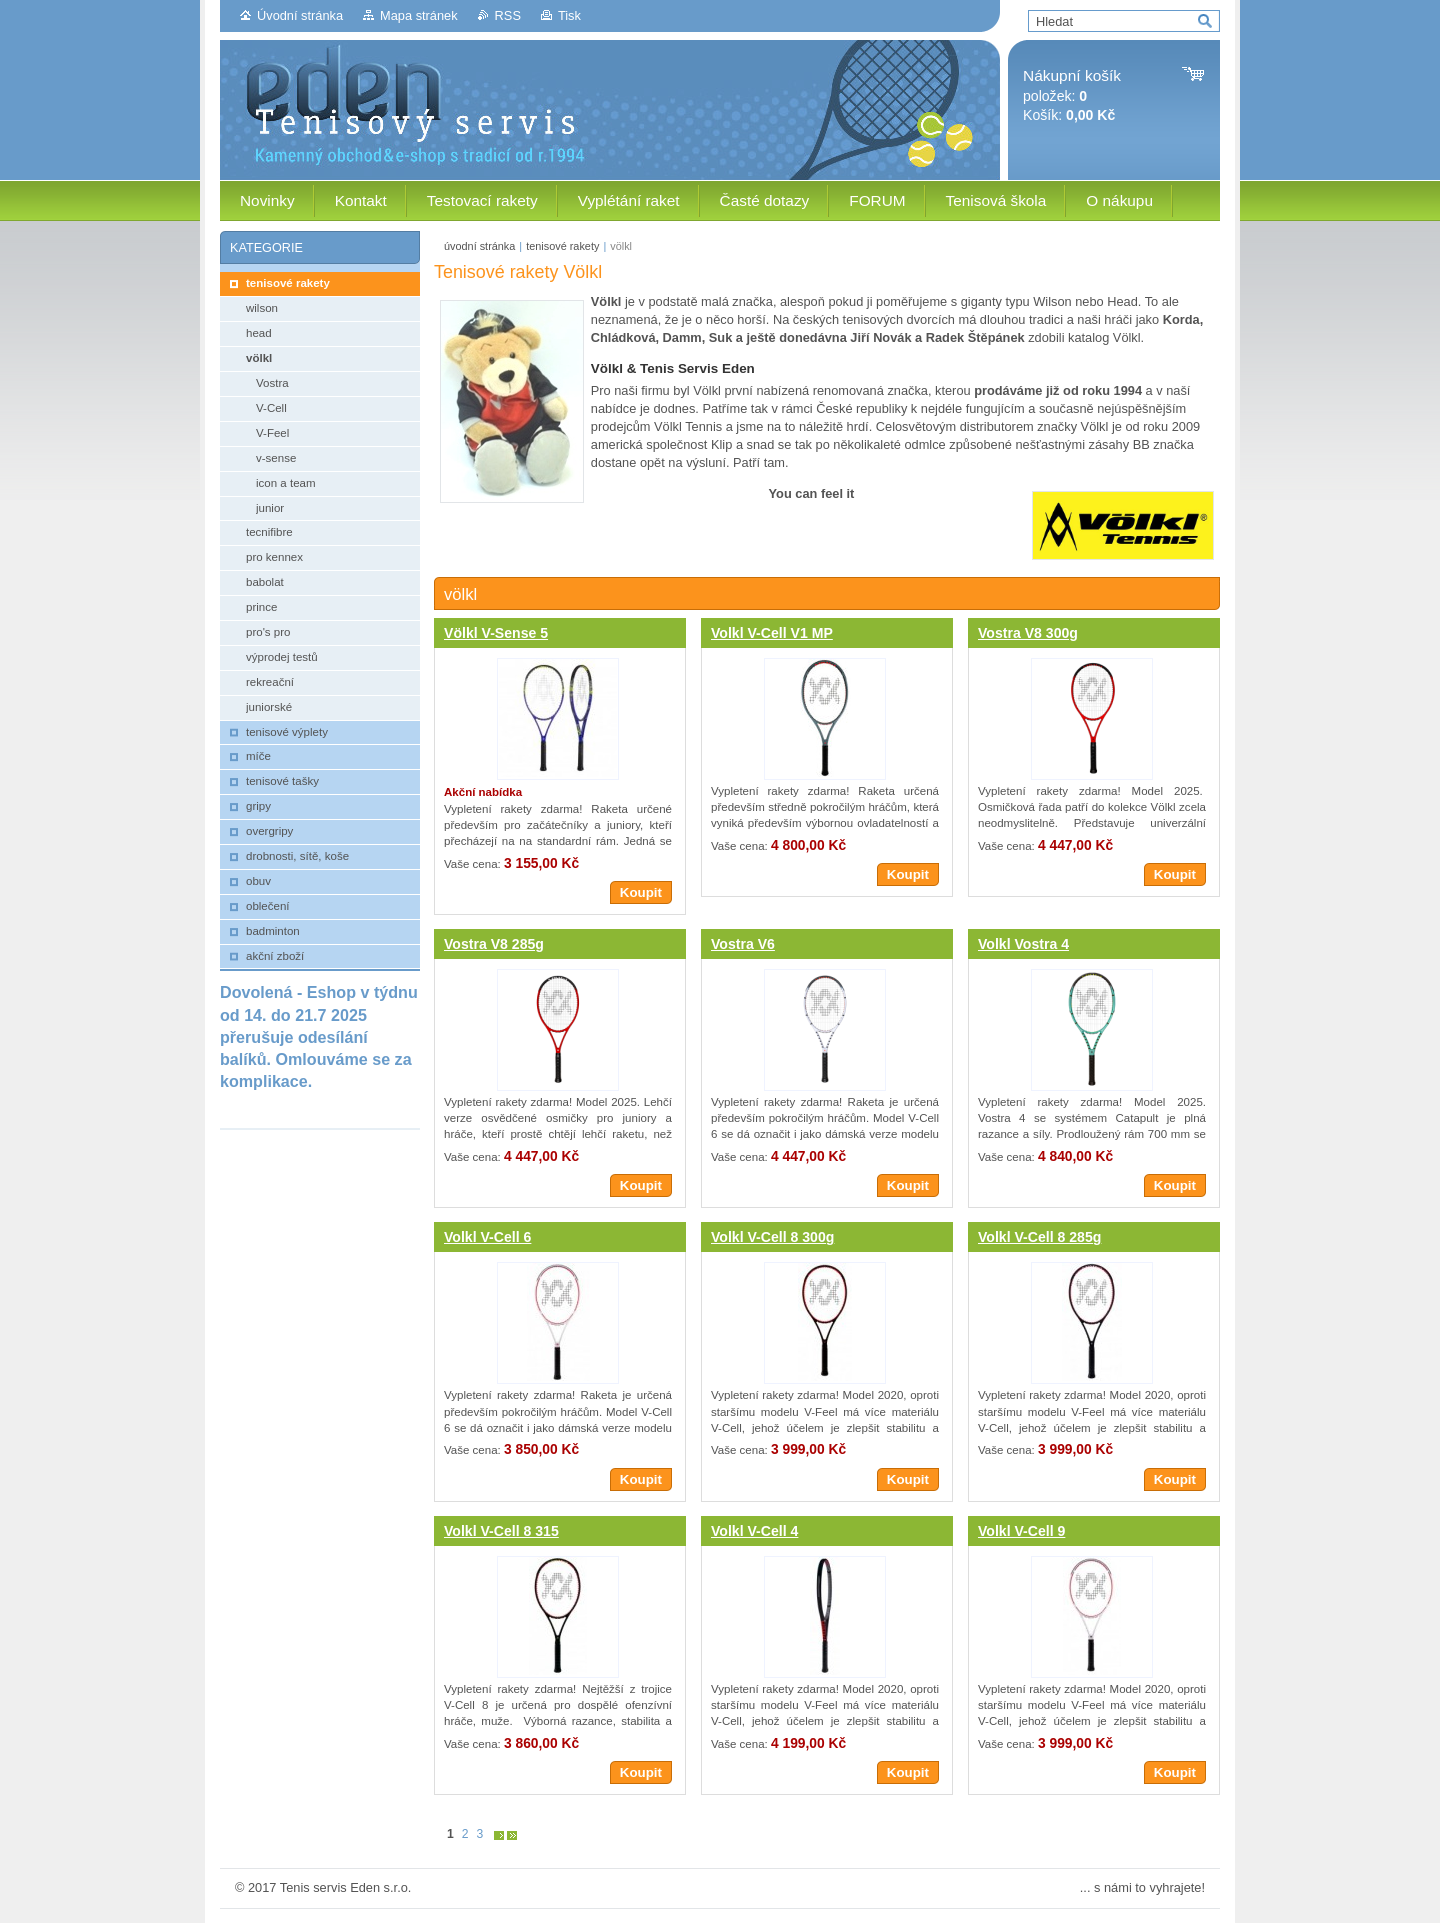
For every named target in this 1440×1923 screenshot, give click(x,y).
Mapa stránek (419, 15)
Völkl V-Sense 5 (496, 633)
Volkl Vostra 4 (1023, 944)
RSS (508, 15)
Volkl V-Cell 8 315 (501, 1531)
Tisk (569, 15)
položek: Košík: (1072, 95)
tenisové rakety (562, 246)
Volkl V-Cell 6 (487, 1237)
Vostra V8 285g (494, 944)
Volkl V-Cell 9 (1021, 1531)
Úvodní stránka (300, 15)
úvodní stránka (479, 246)
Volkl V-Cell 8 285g (1039, 1237)
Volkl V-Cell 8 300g (772, 1237)
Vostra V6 (743, 944)
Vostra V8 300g (1028, 633)
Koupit (641, 892)
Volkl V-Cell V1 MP (772, 633)
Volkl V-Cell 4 (754, 1531)
